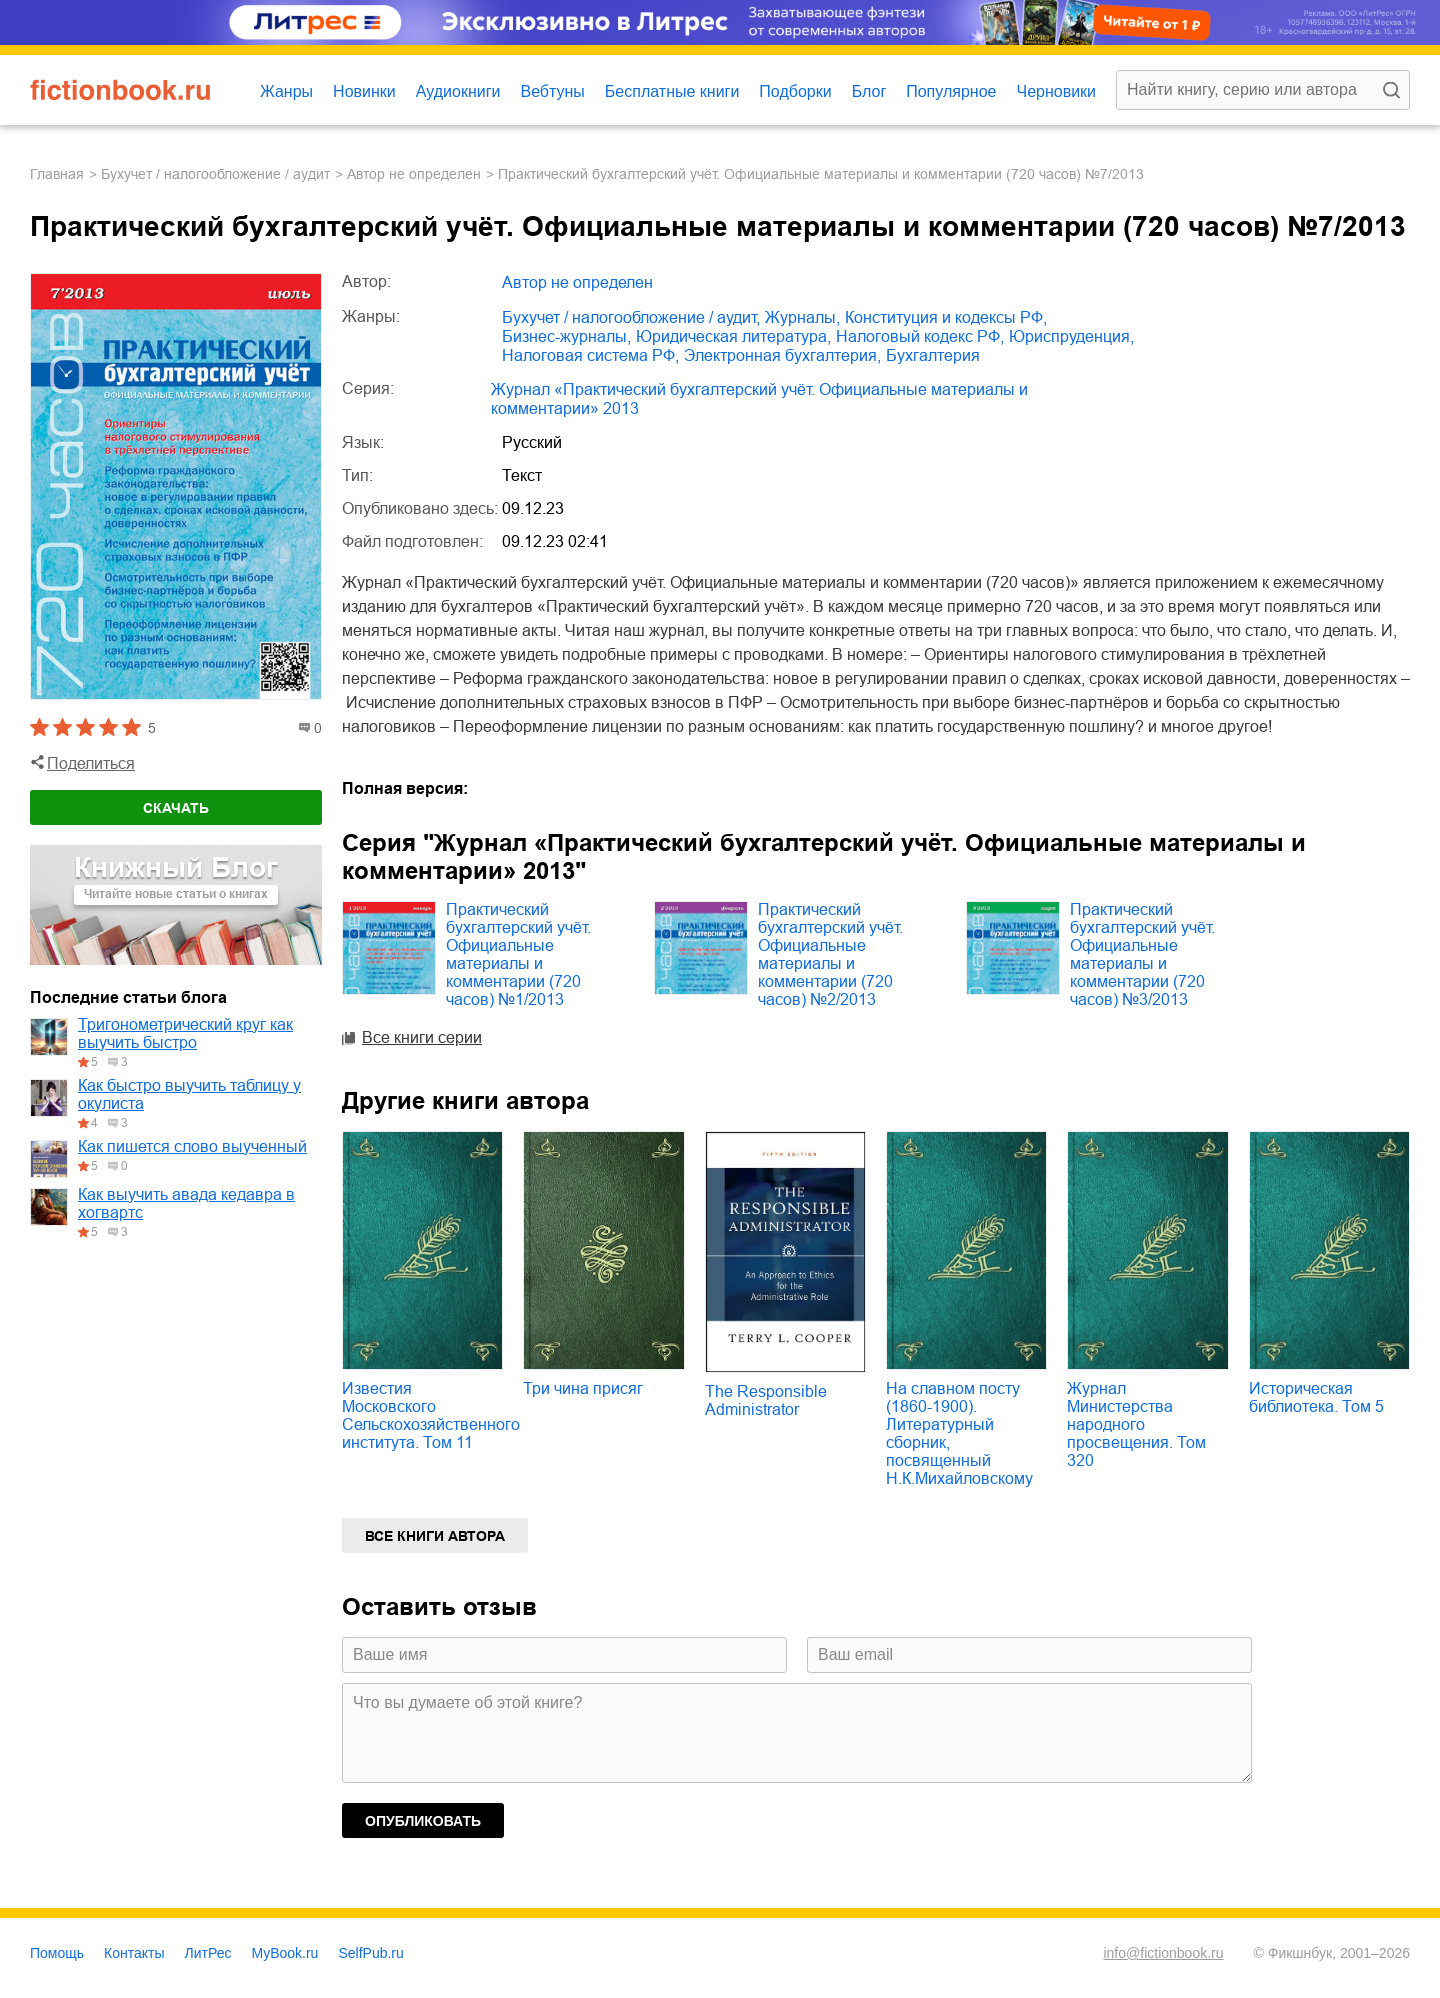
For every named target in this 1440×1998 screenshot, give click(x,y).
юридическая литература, (733, 336)
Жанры (286, 91)
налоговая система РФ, (590, 355)
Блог (869, 91)
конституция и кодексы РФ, (946, 317)
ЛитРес (208, 1953)
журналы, (802, 317)
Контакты (134, 1953)
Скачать (176, 808)
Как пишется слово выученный (192, 1146)
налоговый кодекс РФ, (920, 336)
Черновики (1056, 91)
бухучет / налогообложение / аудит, (631, 317)
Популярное (951, 91)
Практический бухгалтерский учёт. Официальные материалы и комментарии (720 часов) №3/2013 (1142, 954)
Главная (57, 174)
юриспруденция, (1071, 336)
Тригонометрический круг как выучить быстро (185, 1033)
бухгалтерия (933, 355)
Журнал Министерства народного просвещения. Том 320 (1136, 1424)
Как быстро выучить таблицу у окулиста (189, 1094)
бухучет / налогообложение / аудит (215, 174)
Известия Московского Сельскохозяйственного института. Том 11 (431, 1415)
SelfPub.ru (370, 1953)
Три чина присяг (583, 1388)
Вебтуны (552, 91)
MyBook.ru (285, 1953)
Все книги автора (435, 1536)
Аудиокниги (458, 91)
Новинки (364, 91)
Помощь (57, 1953)
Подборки (795, 91)
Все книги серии (422, 1037)
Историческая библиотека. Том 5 (1316, 1397)
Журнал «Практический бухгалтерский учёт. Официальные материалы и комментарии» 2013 (759, 399)
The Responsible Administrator (766, 1400)
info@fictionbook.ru (1163, 1953)
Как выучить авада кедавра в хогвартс (186, 1203)
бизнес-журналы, (566, 336)
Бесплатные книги (672, 91)
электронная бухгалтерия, (782, 355)
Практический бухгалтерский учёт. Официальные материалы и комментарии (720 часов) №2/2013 (830, 954)
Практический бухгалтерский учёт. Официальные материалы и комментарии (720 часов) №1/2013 (518, 954)
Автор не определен (414, 174)
